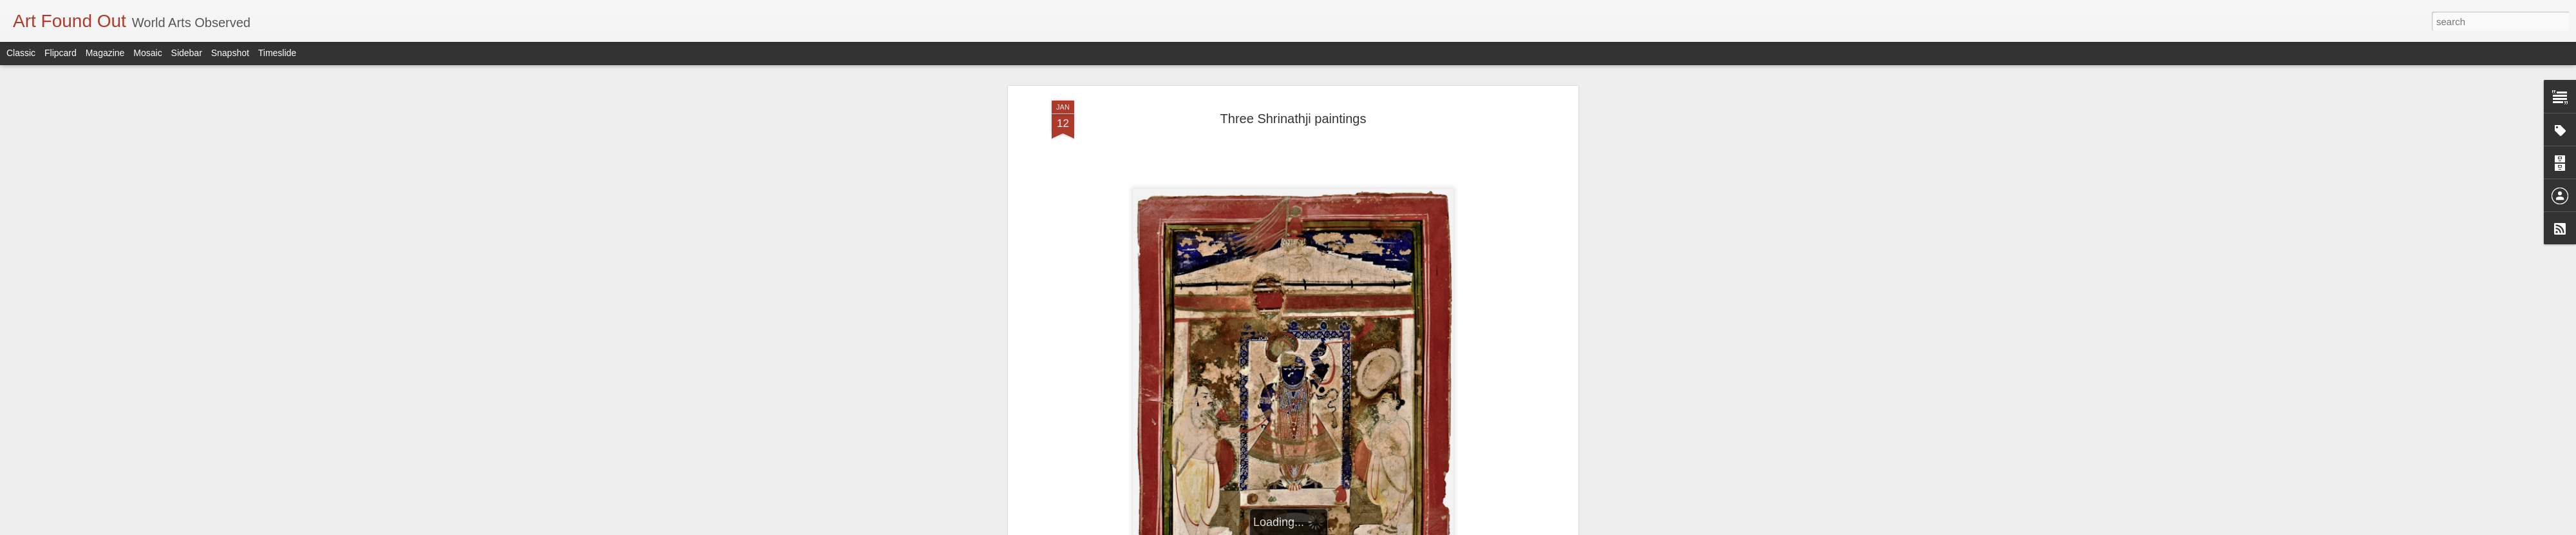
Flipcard (60, 53)
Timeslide (277, 53)
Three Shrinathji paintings (1293, 119)
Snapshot (230, 53)
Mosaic (147, 53)
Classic (20, 53)
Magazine (105, 53)
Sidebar (186, 53)
